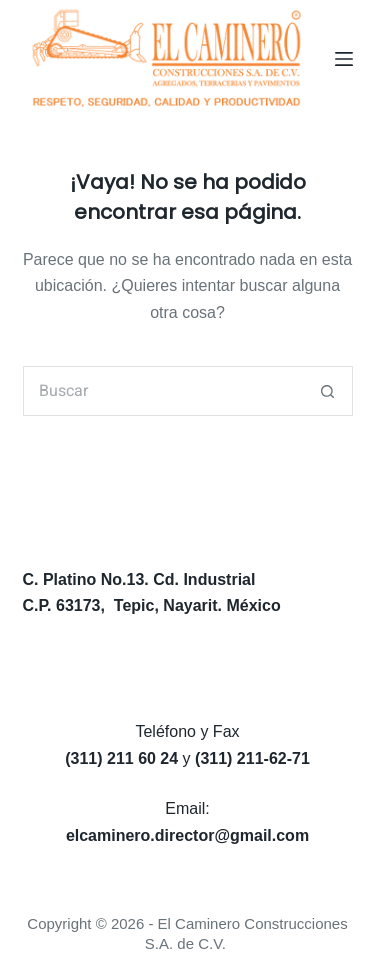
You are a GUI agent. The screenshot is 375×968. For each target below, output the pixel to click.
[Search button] (328, 391)
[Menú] (344, 59)
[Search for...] (163, 391)
